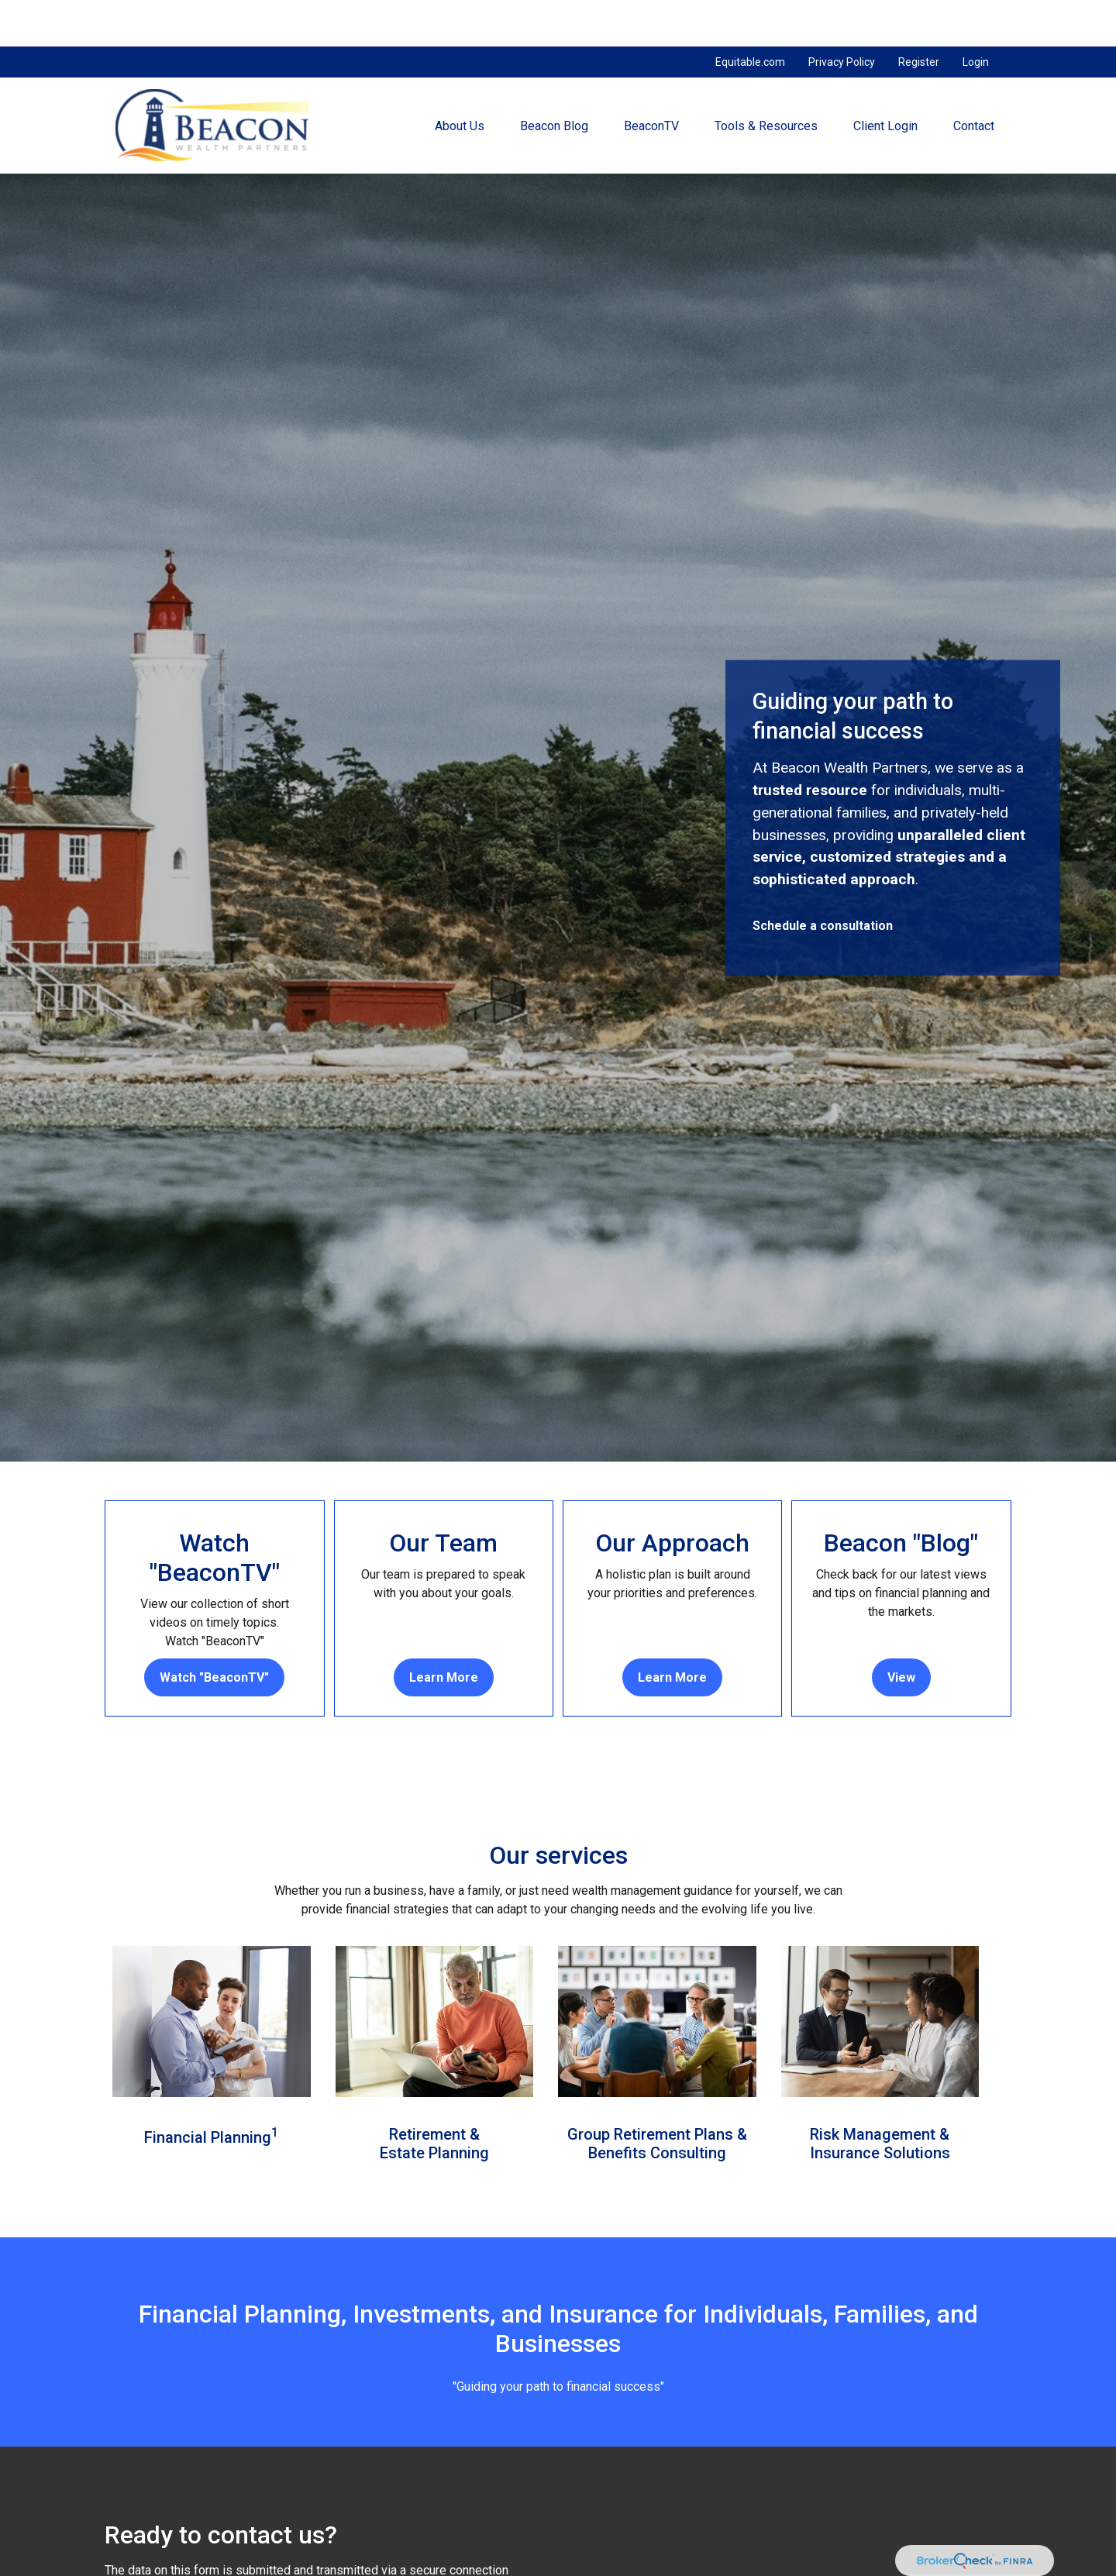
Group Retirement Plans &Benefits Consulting (657, 2097)
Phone (736, 2568)
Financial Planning (207, 2091)
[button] (460, 79)
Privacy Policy (841, 15)
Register (918, 15)
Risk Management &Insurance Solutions (880, 2097)
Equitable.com (750, 15)
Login (976, 15)
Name (120, 2568)
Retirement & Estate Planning (434, 2097)
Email (427, 2568)
